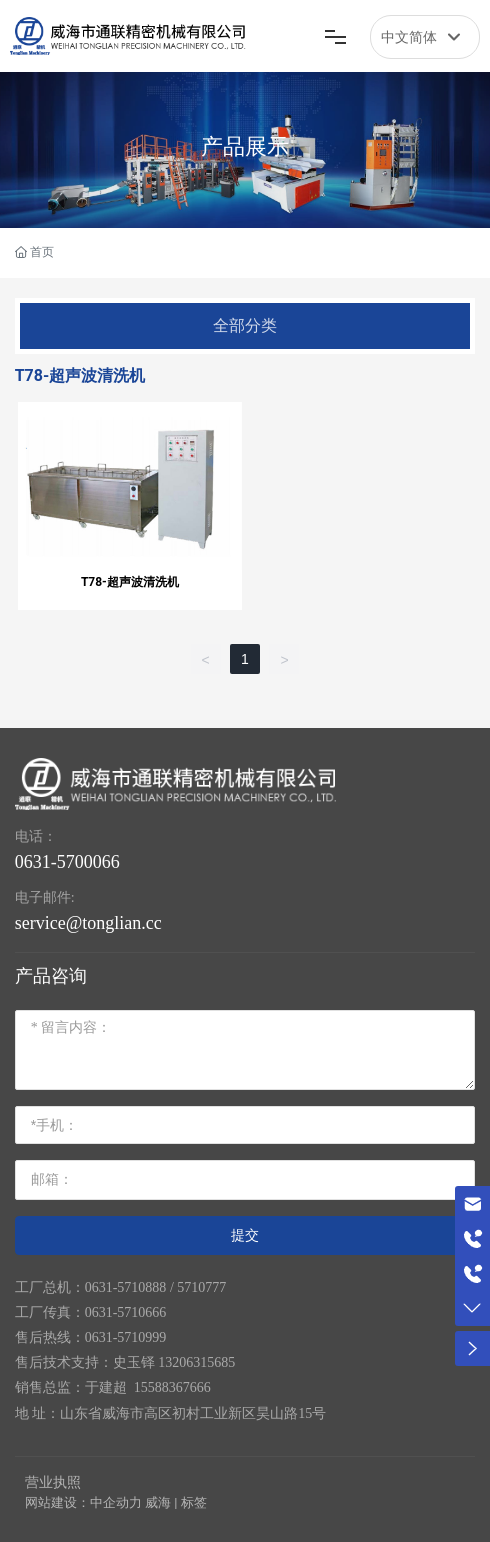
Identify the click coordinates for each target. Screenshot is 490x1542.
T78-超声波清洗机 (130, 582)
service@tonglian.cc (88, 923)
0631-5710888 (126, 1287)
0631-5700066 (67, 862)
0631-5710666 (126, 1312)
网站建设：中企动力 (83, 1502)
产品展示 (245, 146)
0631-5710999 (126, 1337)
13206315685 (196, 1362)
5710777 (201, 1287)
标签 (194, 1502)
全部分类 (245, 325)
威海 (158, 1502)
